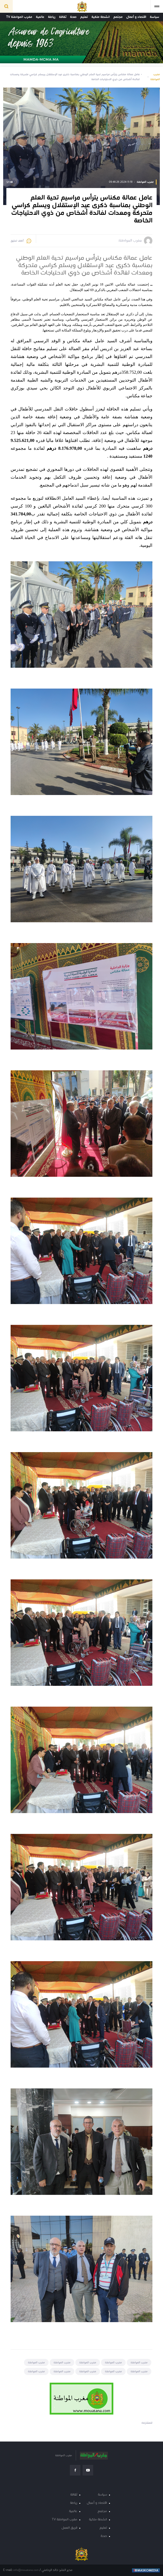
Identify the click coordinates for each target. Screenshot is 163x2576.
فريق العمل (69, 2528)
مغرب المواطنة (155, 77)
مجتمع (118, 17)
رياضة (51, 17)
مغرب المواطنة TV (19, 17)
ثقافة (62, 17)
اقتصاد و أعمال (136, 17)
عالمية (40, 17)
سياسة (154, 17)
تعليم (84, 17)
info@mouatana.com (26, 2570)
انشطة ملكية (100, 17)
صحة (73, 17)
